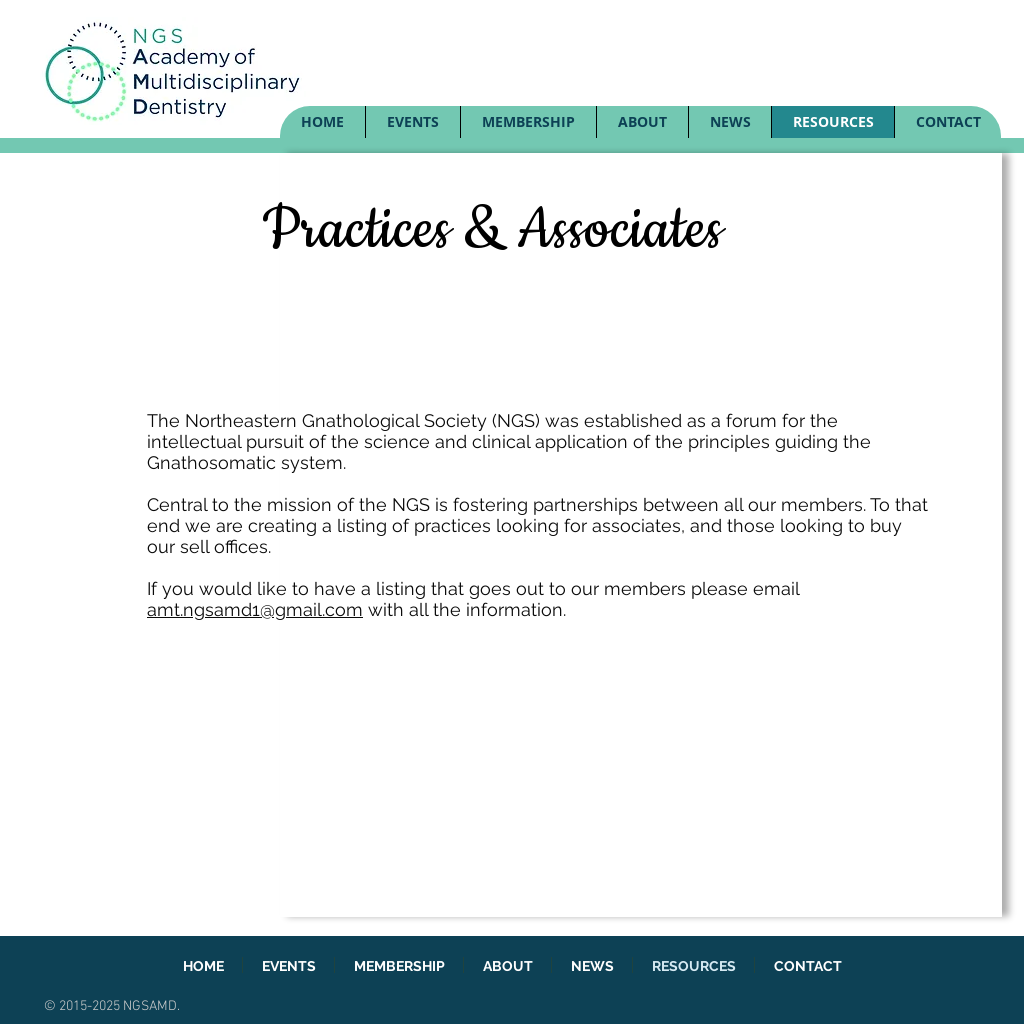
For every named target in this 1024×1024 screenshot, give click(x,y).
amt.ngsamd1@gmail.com (255, 609)
